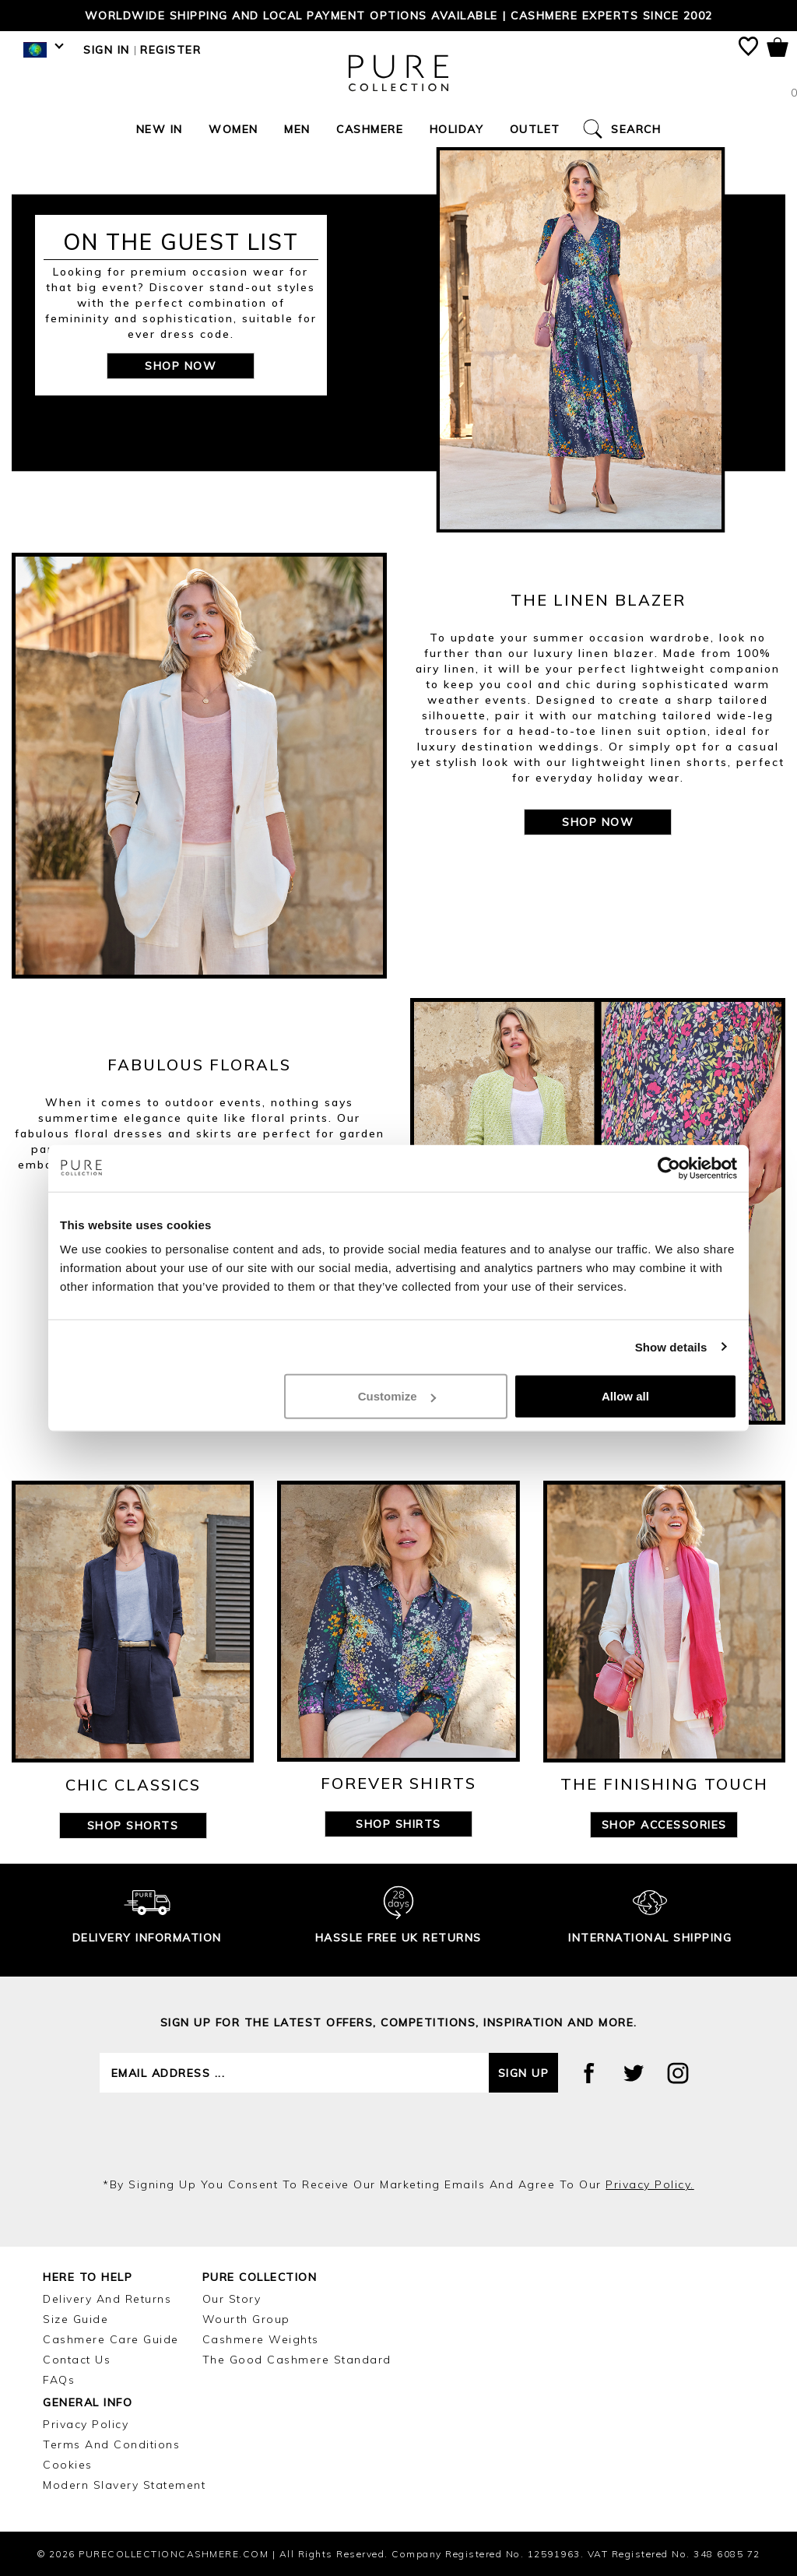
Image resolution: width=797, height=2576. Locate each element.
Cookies (68, 2465)
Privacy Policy (85, 2424)
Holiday (457, 129)
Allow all (625, 1396)
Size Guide (75, 2319)
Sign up (523, 2073)
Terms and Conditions (111, 2444)
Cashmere (369, 129)
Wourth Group (246, 2319)
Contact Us (77, 2360)
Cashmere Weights (260, 2339)
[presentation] (398, 2134)
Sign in (106, 50)
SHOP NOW (180, 366)
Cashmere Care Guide (111, 2339)
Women (233, 129)
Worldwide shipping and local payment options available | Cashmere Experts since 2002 (399, 16)
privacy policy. (650, 2184)
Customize (397, 1396)
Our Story (232, 2299)
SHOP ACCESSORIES (664, 1825)
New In (159, 129)
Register (170, 50)
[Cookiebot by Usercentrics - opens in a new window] (669, 1167)
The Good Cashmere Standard (296, 2360)
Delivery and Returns (107, 2299)
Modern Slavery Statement (124, 2485)
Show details (671, 1346)
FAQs (59, 2380)
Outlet (535, 129)
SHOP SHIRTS (398, 1824)
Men (297, 129)
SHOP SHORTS (133, 1826)
